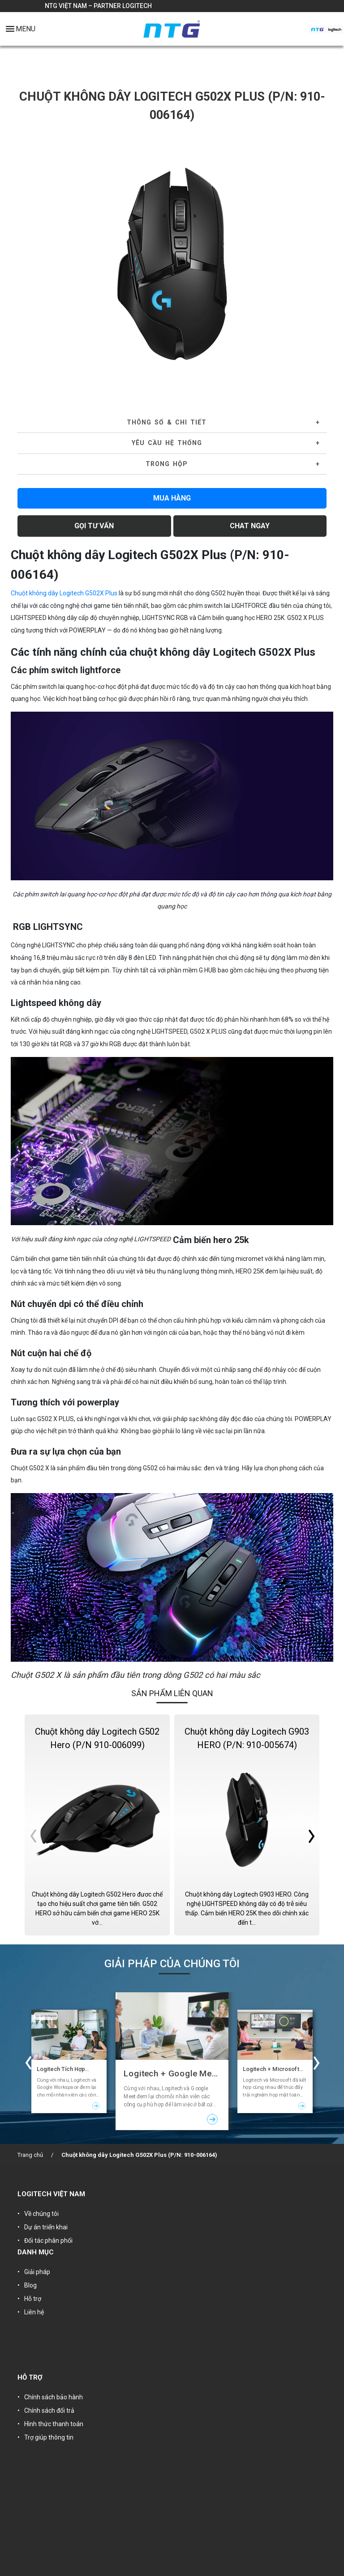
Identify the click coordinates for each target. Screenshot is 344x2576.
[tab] (172, 422)
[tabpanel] (172, 264)
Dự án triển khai (46, 2227)
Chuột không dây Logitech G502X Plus (64, 593)
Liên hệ (34, 2312)
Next (316, 264)
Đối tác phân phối (48, 2240)
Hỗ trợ (32, 2298)
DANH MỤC (35, 2252)
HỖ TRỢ (30, 2377)
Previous (27, 264)
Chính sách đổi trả (49, 2410)
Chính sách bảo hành (53, 2397)
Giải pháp (37, 2271)
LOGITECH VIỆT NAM (51, 2194)
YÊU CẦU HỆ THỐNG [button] (167, 442)
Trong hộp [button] (167, 463)
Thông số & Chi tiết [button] (166, 422)
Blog (30, 2285)
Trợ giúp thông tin (48, 2437)
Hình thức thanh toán (53, 2423)
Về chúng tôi (41, 2213)
